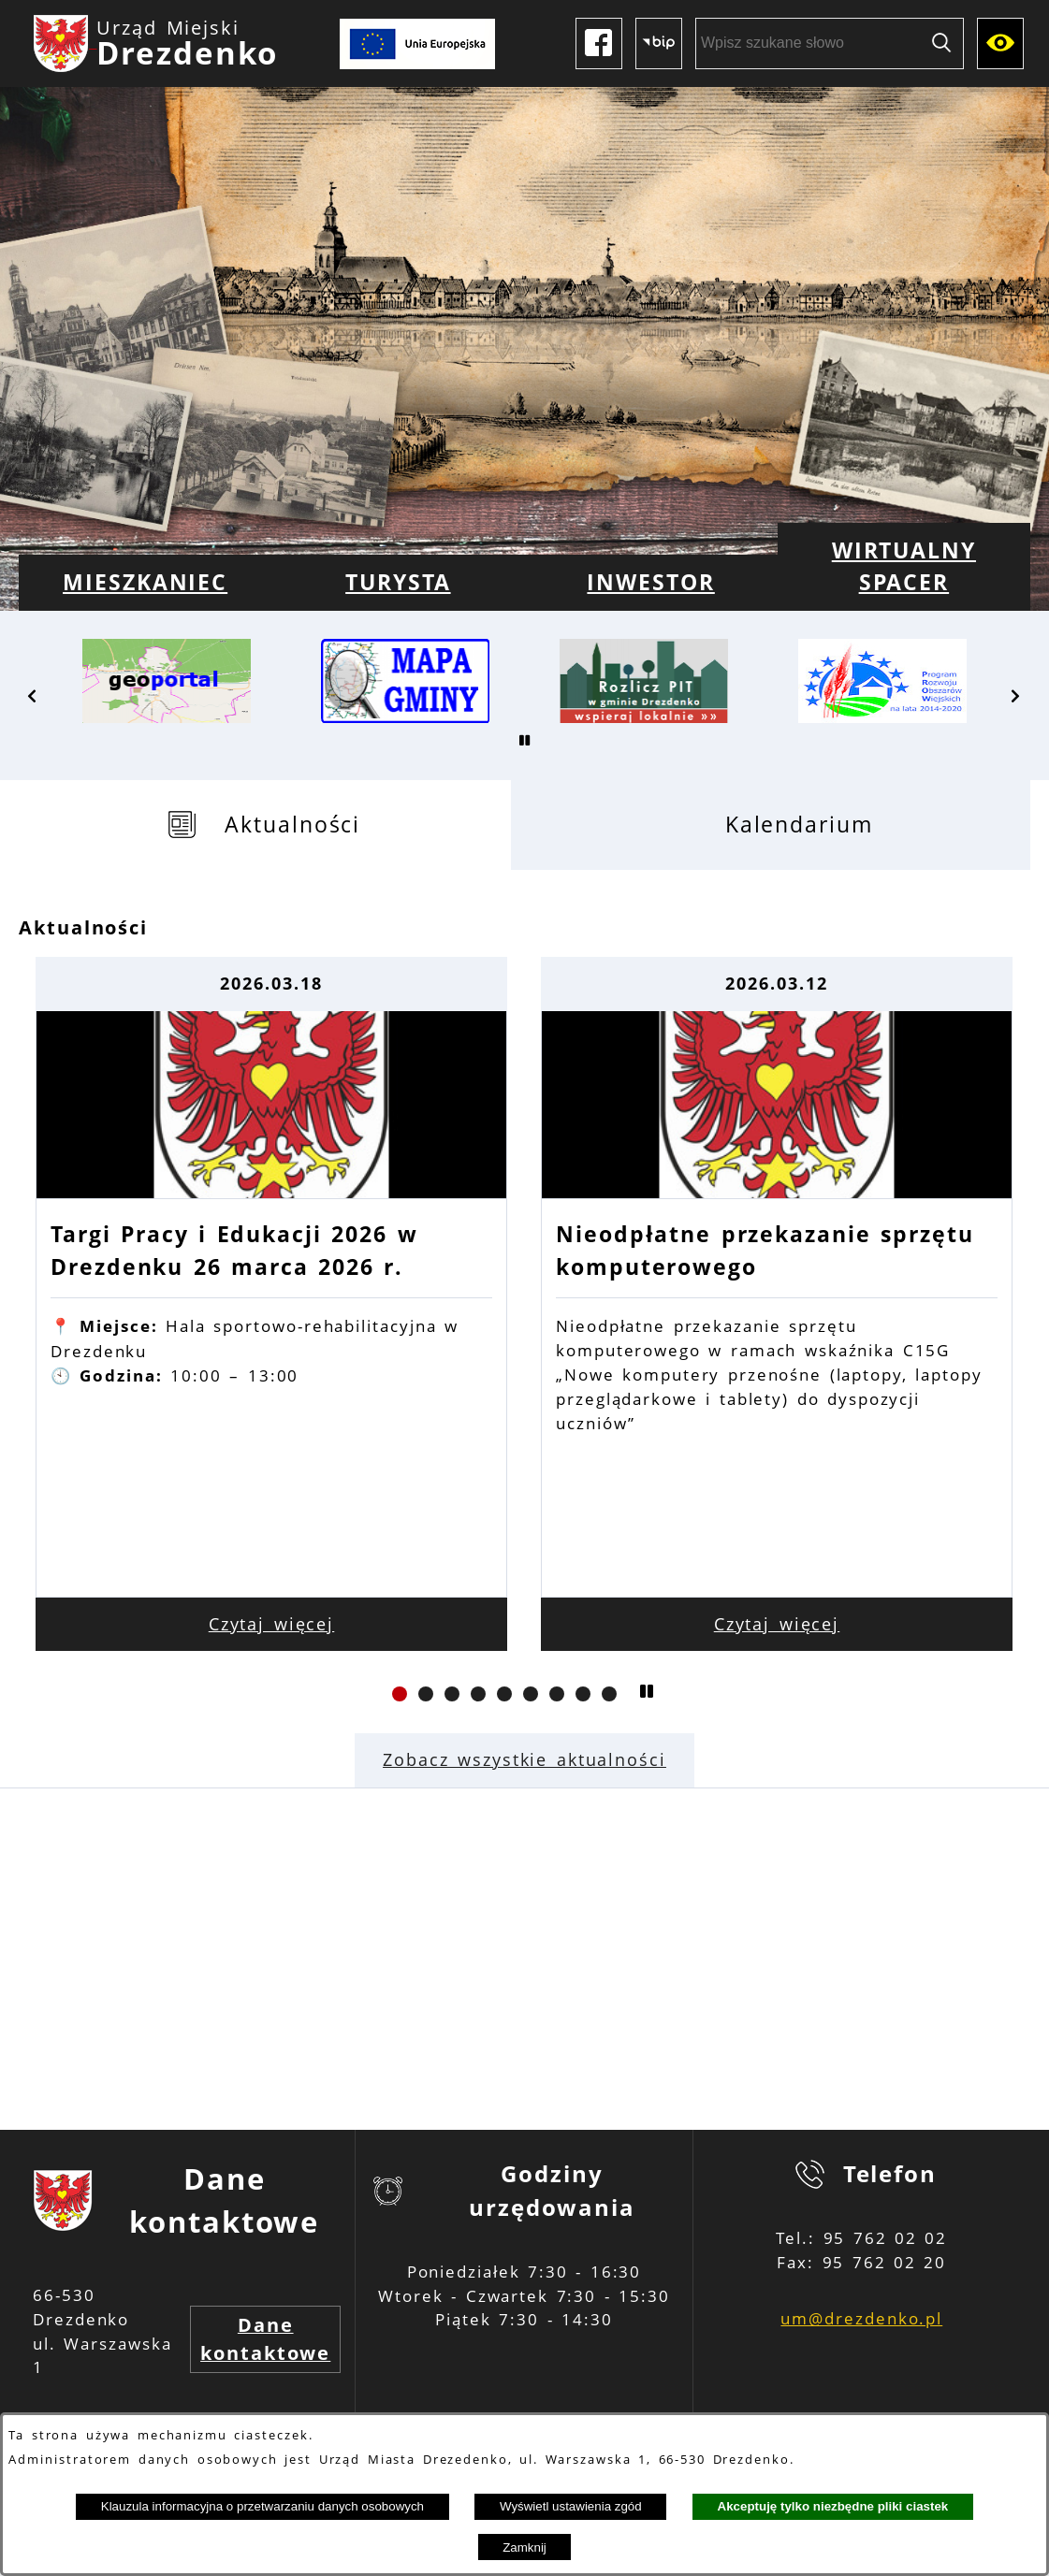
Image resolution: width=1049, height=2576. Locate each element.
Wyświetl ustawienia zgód (571, 2506)
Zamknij (524, 2547)
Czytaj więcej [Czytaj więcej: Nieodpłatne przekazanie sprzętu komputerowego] (777, 1624)
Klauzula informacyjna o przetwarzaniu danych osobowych (262, 2506)
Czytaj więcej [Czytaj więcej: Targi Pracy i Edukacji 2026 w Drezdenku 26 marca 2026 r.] (272, 1624)
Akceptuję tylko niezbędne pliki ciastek (833, 2506)
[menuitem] (145, 583)
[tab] (265, 824)
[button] (33, 696)
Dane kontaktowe (265, 2339)
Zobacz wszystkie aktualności (524, 1759)
